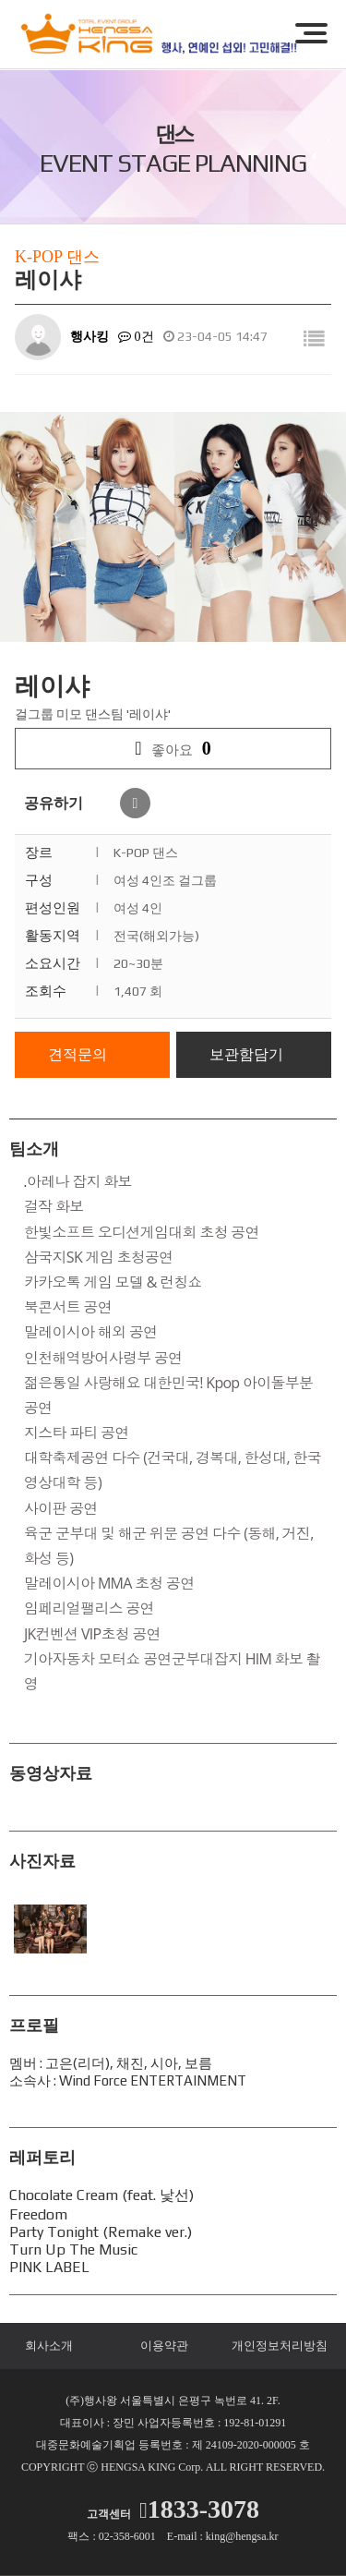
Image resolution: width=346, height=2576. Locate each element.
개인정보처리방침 (280, 2345)
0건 (136, 337)
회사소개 (49, 2345)
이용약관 (164, 2345)
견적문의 (77, 1054)
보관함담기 (246, 1054)
